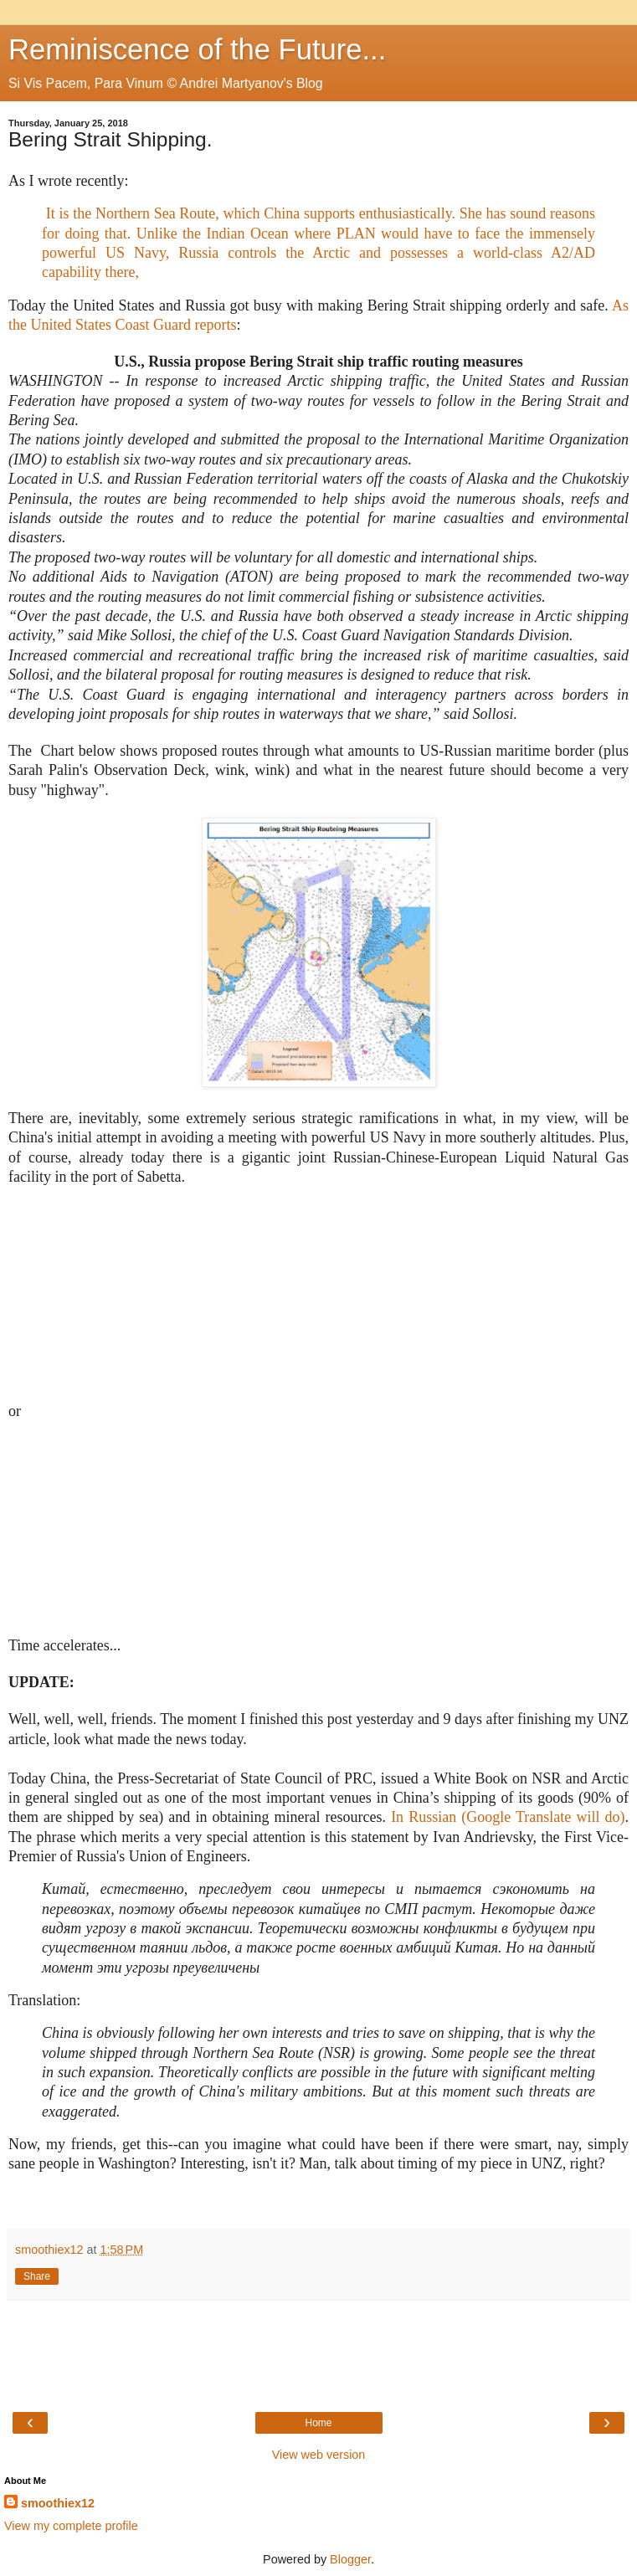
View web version (319, 2454)
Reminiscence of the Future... (197, 49)
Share (36, 2276)
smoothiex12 (58, 2503)
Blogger (350, 2559)
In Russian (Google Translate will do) (507, 1817)
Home (318, 2423)
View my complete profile (71, 2525)
